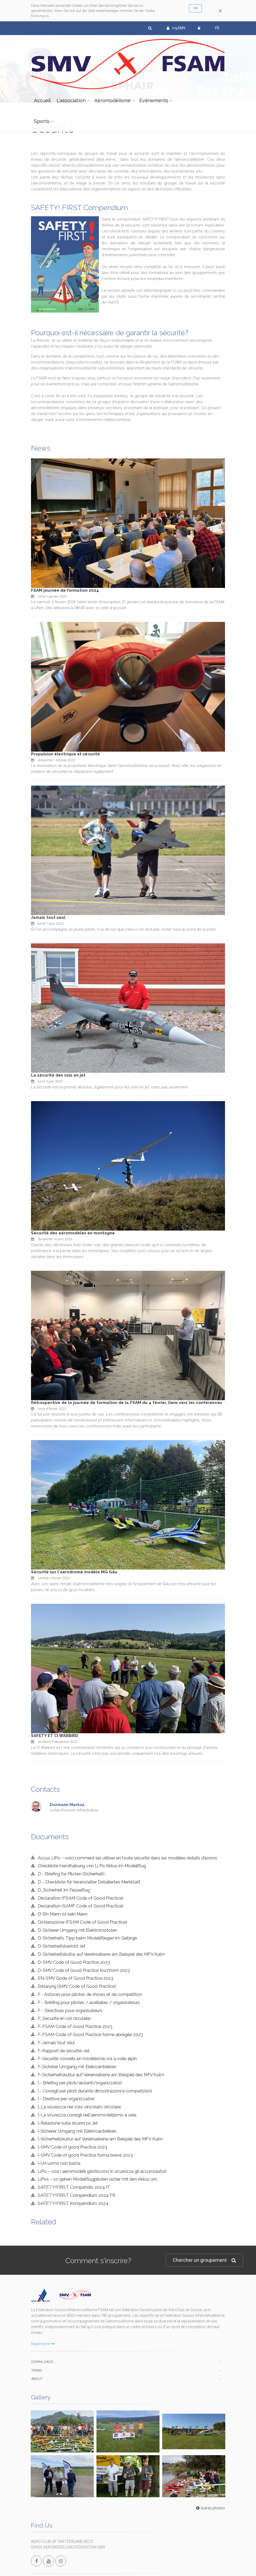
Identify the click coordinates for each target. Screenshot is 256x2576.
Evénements (153, 100)
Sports (41, 121)
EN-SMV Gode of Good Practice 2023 (75, 1978)
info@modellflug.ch (51, 2556)
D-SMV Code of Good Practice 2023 (74, 1962)
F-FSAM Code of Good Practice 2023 (75, 2026)
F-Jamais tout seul (56, 2042)
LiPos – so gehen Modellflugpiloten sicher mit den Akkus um (97, 2179)
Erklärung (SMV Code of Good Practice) (77, 1986)
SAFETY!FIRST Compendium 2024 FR (76, 2195)
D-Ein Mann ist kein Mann (63, 1914)
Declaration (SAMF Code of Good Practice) (80, 1906)
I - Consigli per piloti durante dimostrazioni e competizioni (95, 2091)
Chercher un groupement (204, 2260)
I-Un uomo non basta (59, 2163)
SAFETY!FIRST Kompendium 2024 (73, 2203)
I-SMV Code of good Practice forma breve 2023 (85, 2155)
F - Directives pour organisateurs (70, 2010)
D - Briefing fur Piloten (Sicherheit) (71, 1873)
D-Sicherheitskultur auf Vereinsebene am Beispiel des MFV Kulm (101, 1954)
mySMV (176, 28)
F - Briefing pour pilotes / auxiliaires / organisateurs (89, 2002)
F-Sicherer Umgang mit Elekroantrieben (77, 2066)
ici (174, 290)
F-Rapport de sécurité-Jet (63, 2050)
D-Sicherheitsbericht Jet (61, 1946)
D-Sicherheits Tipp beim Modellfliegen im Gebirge (87, 1938)
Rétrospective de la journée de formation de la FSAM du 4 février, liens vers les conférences (126, 1402)
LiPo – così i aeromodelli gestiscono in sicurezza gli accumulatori (102, 2171)
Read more (43, 2344)
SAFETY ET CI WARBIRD (54, 1735)
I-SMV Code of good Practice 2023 (72, 2147)
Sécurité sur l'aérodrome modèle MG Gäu (74, 1572)
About (37, 2379)
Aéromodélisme (112, 100)
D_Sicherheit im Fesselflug (64, 1890)
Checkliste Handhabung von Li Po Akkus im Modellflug (92, 1865)
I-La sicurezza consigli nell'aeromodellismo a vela (87, 2115)
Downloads (42, 2362)
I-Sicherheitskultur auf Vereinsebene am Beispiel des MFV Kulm (100, 2139)
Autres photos (210, 2463)
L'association (71, 100)
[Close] (220, 11)
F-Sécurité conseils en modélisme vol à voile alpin (87, 2058)
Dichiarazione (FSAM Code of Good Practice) (82, 1922)
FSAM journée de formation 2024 (65, 590)
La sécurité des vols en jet (58, 1075)
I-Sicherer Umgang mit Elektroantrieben (77, 2131)
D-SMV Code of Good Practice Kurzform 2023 (84, 1970)
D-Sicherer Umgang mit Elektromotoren (77, 1930)
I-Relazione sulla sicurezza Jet (68, 2123)
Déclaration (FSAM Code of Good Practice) (80, 1898)
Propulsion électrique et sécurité (65, 754)
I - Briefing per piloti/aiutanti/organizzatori (80, 2082)
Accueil (42, 100)
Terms (36, 2370)
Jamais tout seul (48, 917)
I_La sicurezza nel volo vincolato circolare (79, 2106)
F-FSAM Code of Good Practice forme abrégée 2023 (90, 2034)
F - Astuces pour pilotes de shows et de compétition (90, 1994)
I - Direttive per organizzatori (66, 2098)
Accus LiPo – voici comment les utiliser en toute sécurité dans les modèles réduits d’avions (127, 1858)
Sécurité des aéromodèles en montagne (73, 1233)
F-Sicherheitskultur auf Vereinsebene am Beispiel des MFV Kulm (101, 2074)
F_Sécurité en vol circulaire (64, 2018)
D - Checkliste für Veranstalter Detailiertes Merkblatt (89, 1882)
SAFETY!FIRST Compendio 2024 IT (74, 2187)
